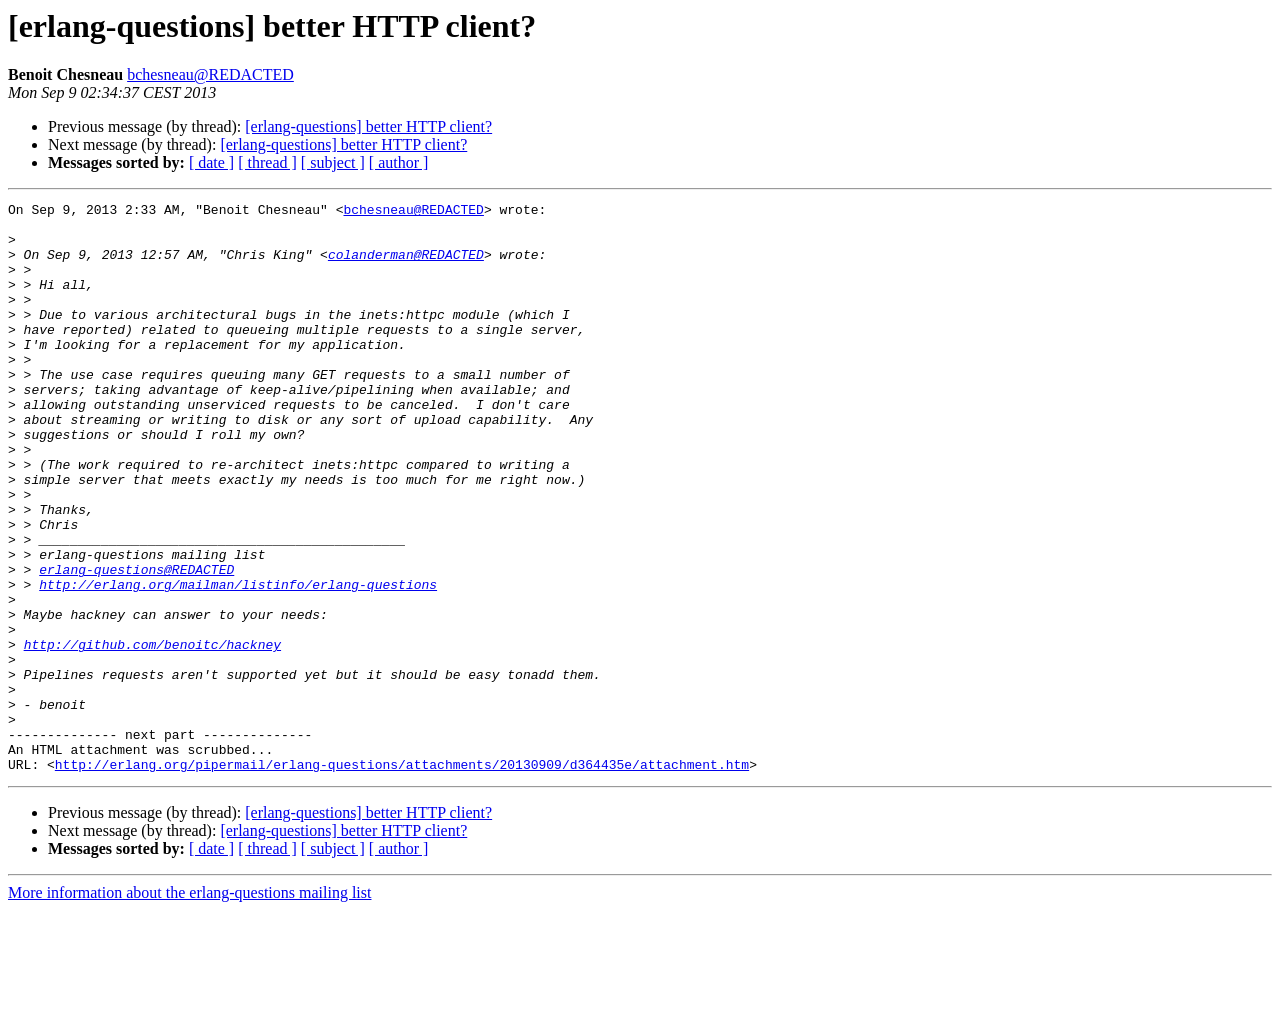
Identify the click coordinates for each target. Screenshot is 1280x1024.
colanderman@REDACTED (406, 266)
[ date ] (211, 162)
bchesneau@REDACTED (210, 74)
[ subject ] (333, 162)
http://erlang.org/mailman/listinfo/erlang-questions (238, 662)
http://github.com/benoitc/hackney (152, 734)
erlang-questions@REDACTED (136, 644)
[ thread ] (267, 162)
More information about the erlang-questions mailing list (189, 1006)
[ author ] (399, 162)
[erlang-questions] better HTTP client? (368, 126)
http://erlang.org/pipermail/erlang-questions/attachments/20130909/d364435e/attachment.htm (402, 878)
